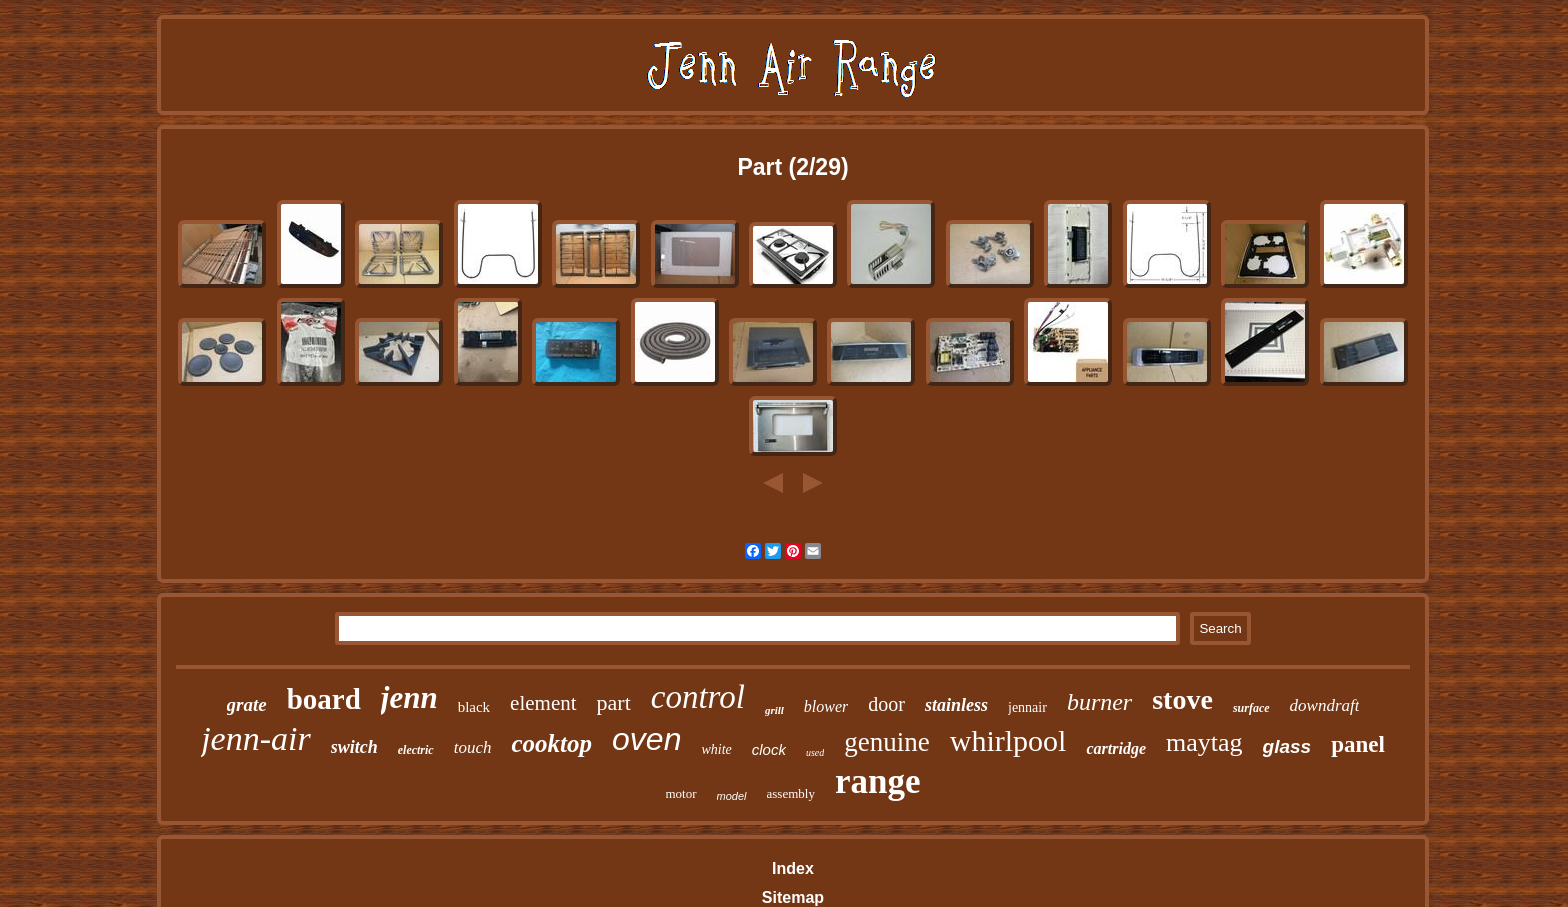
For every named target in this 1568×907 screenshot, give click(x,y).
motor (681, 793)
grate (247, 704)
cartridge (1116, 748)
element (543, 703)
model (732, 796)
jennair (1027, 707)
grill (774, 710)
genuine (886, 742)
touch (473, 747)
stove (1182, 699)
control (698, 697)
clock (769, 749)
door (886, 704)
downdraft (1325, 705)
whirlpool (1008, 740)
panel (1358, 744)
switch (354, 747)
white (716, 749)
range (878, 781)
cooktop (551, 743)
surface (1251, 708)
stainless (956, 705)
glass (1287, 746)
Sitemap (793, 897)
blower (826, 706)
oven (646, 739)
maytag (1204, 742)
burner (1099, 702)
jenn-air (256, 738)
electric (416, 750)
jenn (409, 697)
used (815, 752)
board (324, 699)
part (614, 702)
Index (793, 868)
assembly (791, 793)
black (474, 707)
